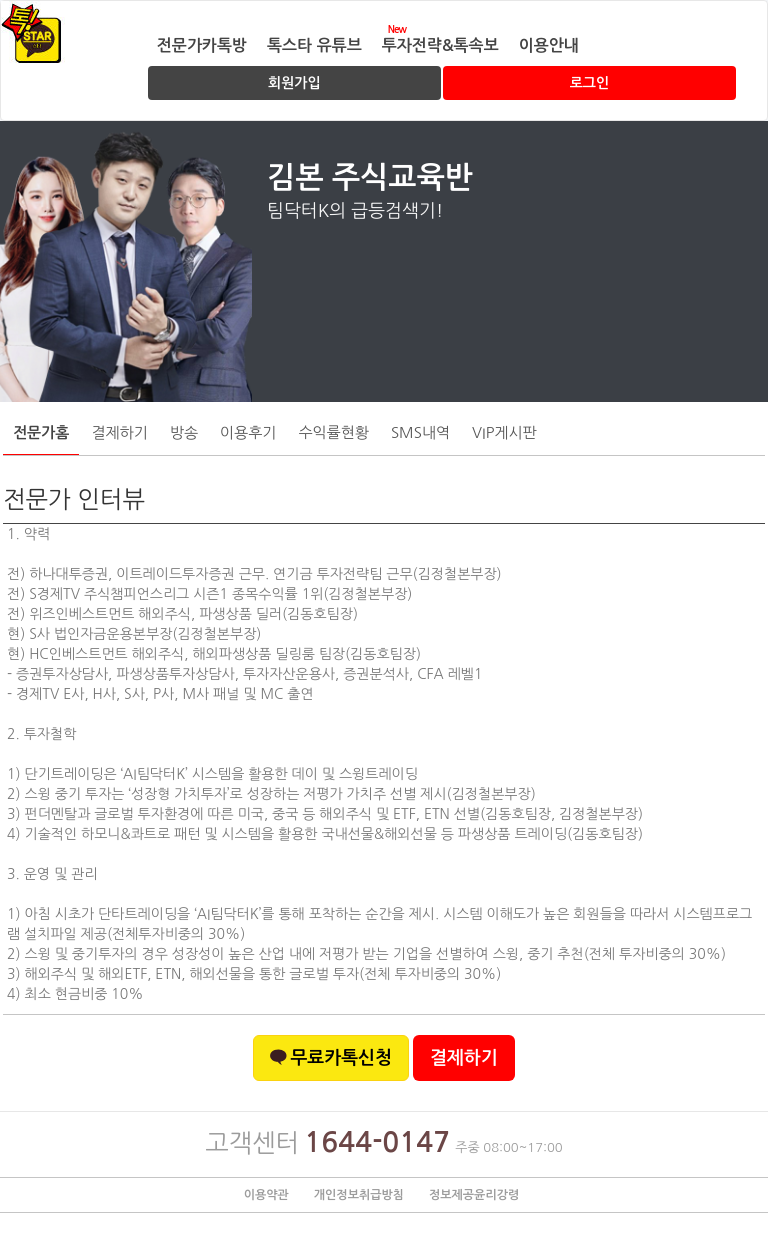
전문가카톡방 (202, 45)
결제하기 (119, 432)
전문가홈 (41, 432)
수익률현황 (333, 432)
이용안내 (549, 45)
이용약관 (266, 1195)
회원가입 (294, 83)
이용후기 (248, 432)
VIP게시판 (504, 432)
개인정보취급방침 (359, 1195)
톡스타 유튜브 (314, 45)
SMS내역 (420, 432)
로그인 (589, 83)
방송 (184, 432)
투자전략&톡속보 (440, 45)
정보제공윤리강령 (474, 1195)
